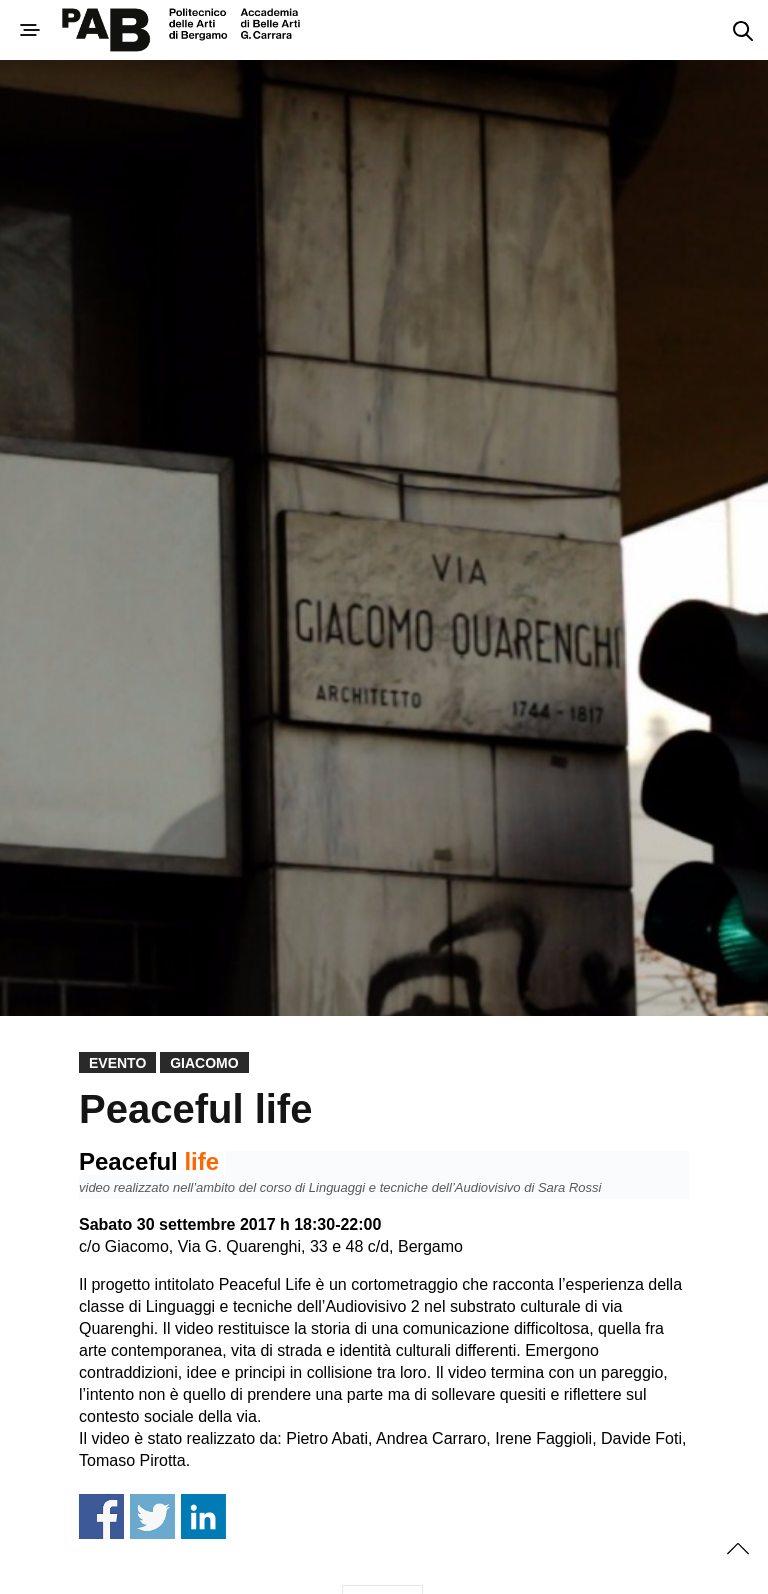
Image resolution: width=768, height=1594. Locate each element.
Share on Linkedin (203, 1516)
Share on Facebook (101, 1516)
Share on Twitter (152, 1516)
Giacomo (204, 1063)
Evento (117, 1063)
